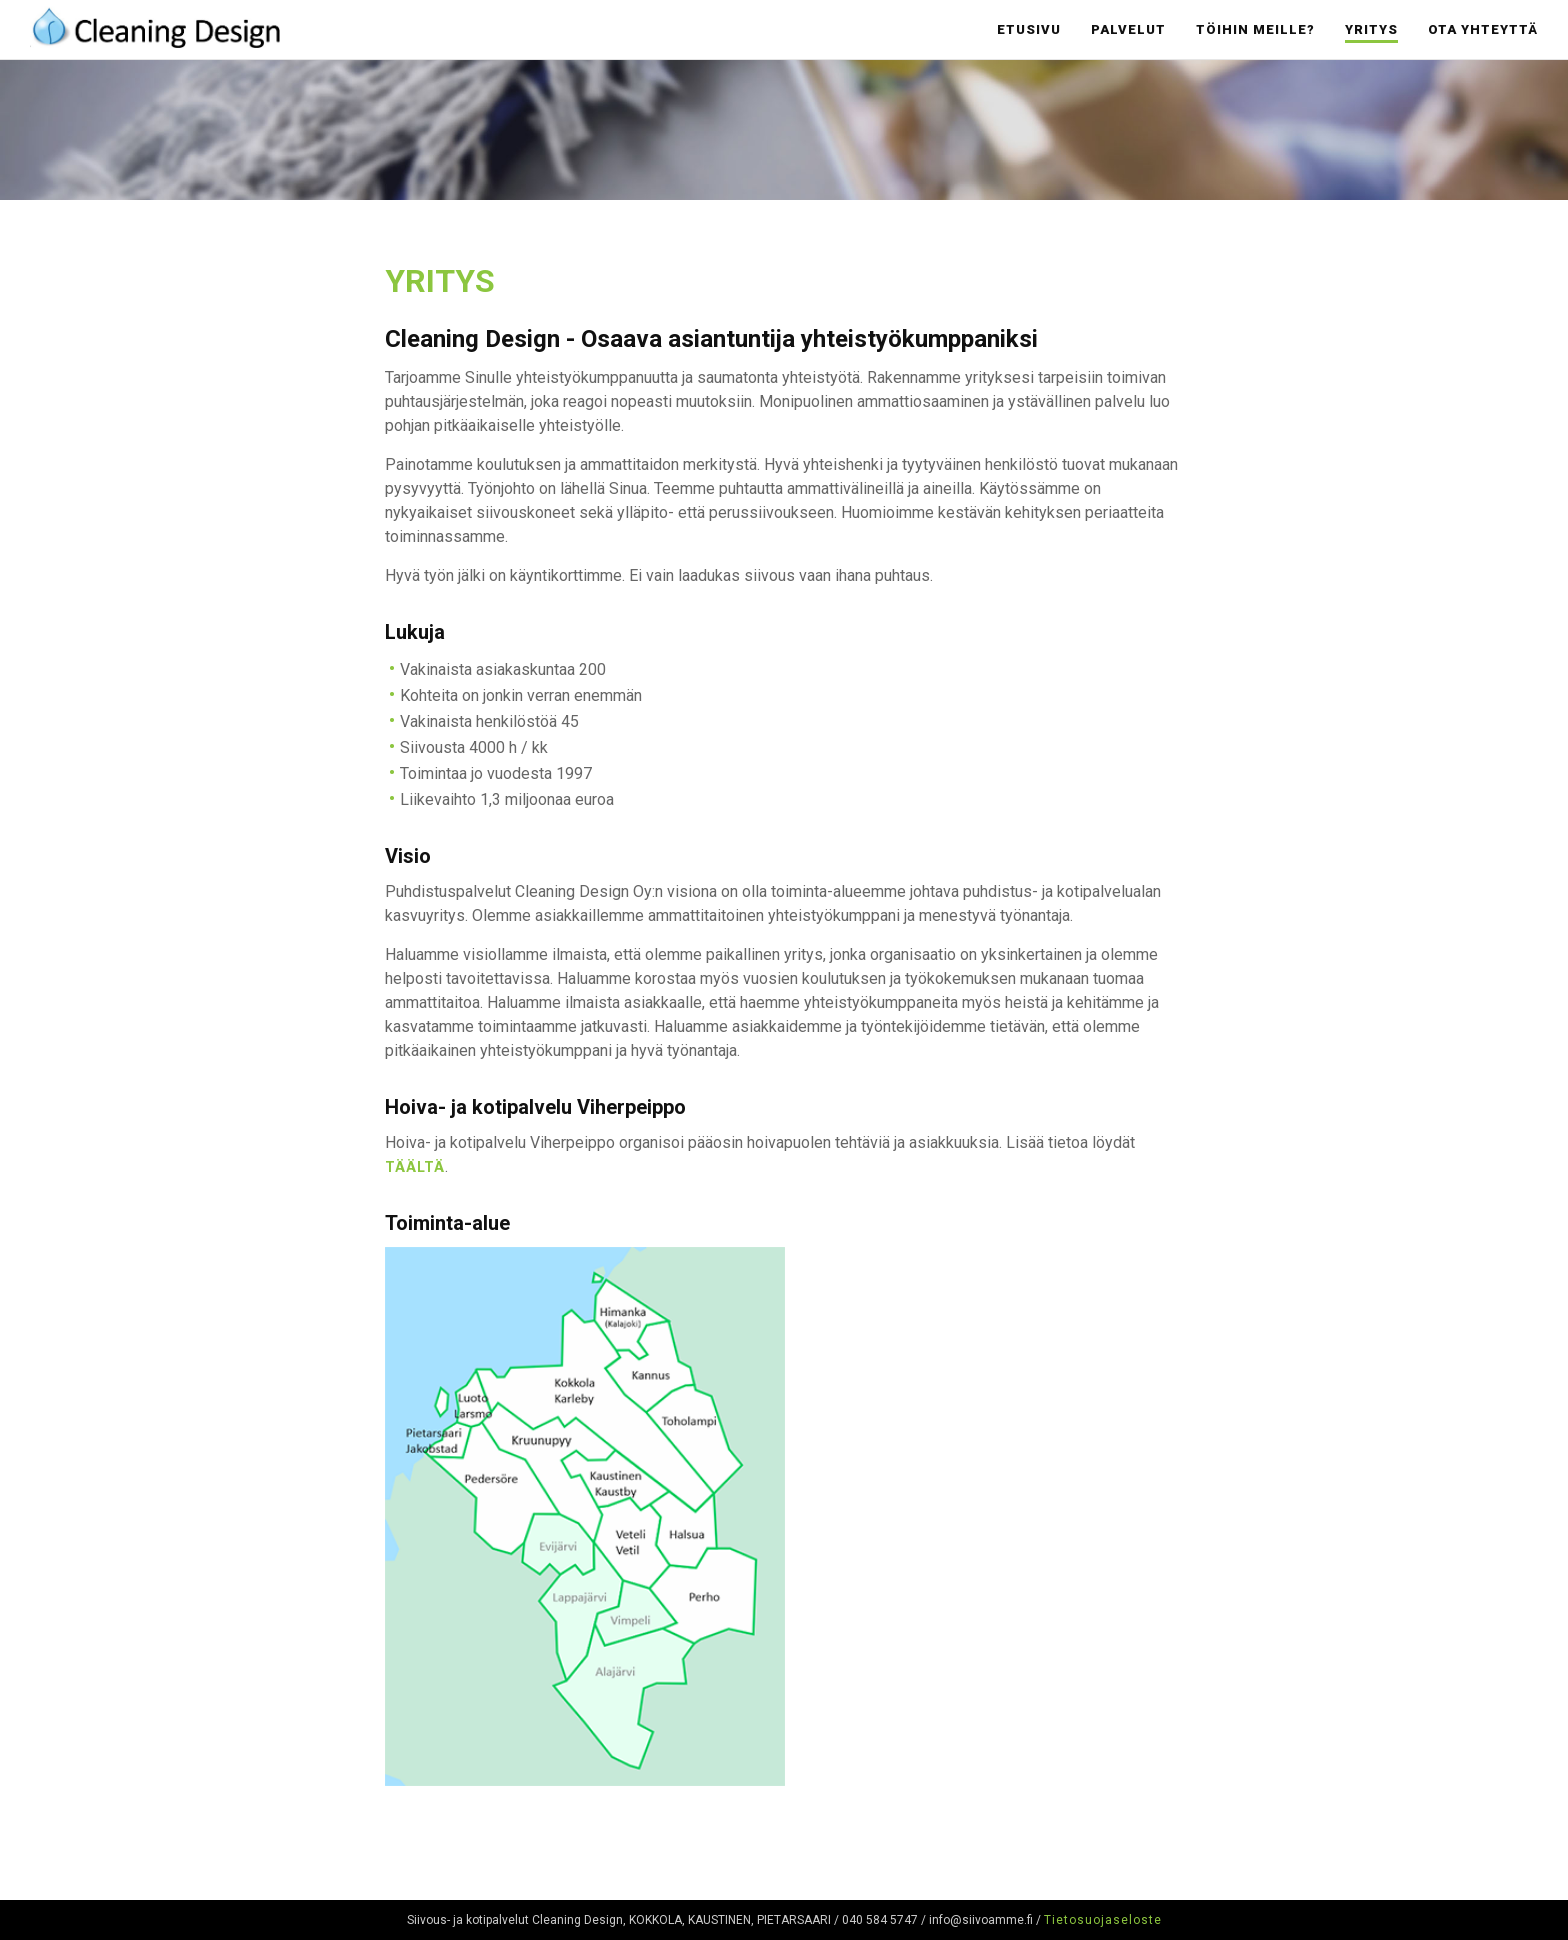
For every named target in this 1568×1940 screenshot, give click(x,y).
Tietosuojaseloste (1103, 1920)
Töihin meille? (1255, 29)
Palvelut (1128, 29)
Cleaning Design (155, 25)
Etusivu (1029, 29)
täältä (415, 1167)
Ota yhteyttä (1483, 29)
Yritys (1371, 29)
